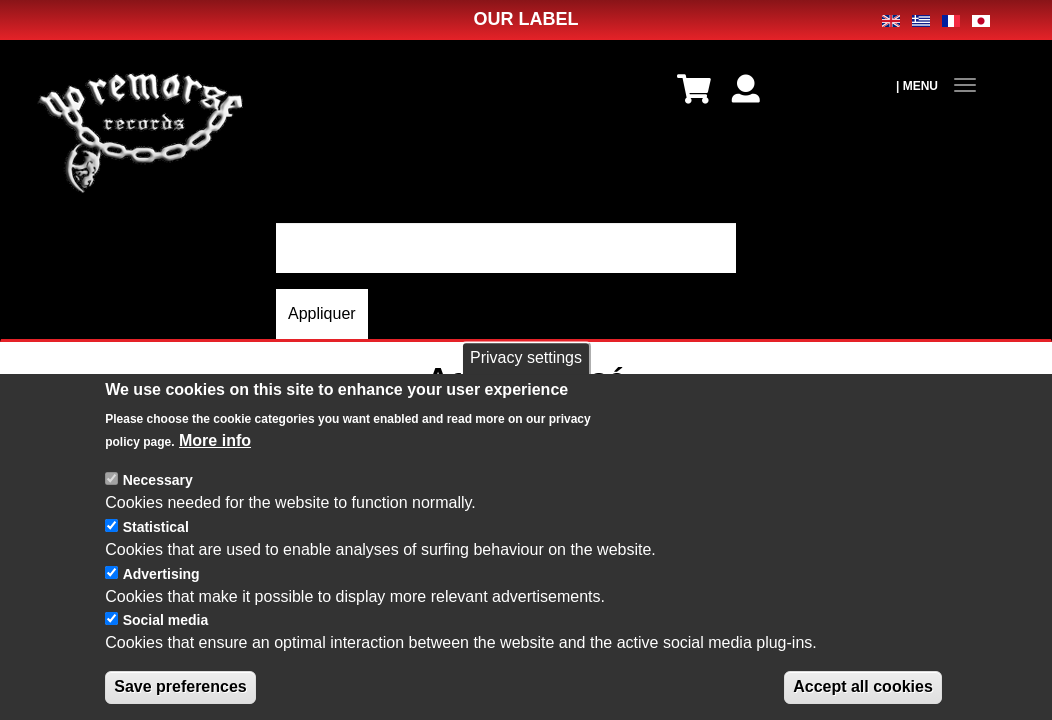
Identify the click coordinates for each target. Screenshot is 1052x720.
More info (215, 440)
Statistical (156, 527)
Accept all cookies (863, 686)
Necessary (158, 480)
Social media (166, 620)
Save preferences (180, 686)
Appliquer (322, 313)
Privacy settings (526, 357)
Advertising (161, 574)
